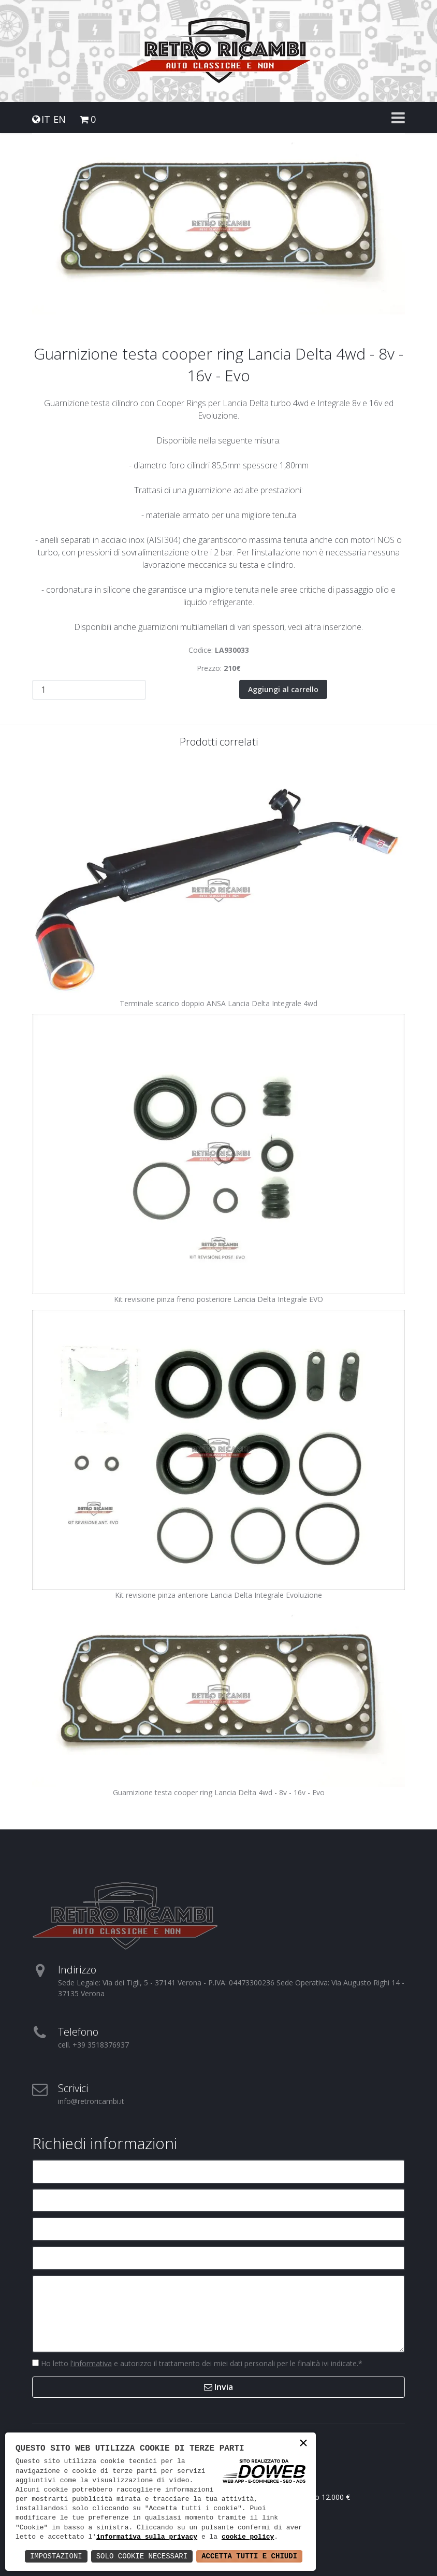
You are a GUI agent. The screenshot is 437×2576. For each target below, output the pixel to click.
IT (45, 119)
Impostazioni (56, 2556)
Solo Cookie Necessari (141, 2556)
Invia (218, 2387)
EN (59, 119)
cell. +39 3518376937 (93, 2045)
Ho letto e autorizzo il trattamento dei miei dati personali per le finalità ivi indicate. (200, 2363)
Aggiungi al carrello (283, 689)
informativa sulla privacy (146, 2537)
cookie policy (248, 2537)
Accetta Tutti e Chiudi (249, 2556)
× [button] (303, 2444)
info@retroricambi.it (91, 2101)
